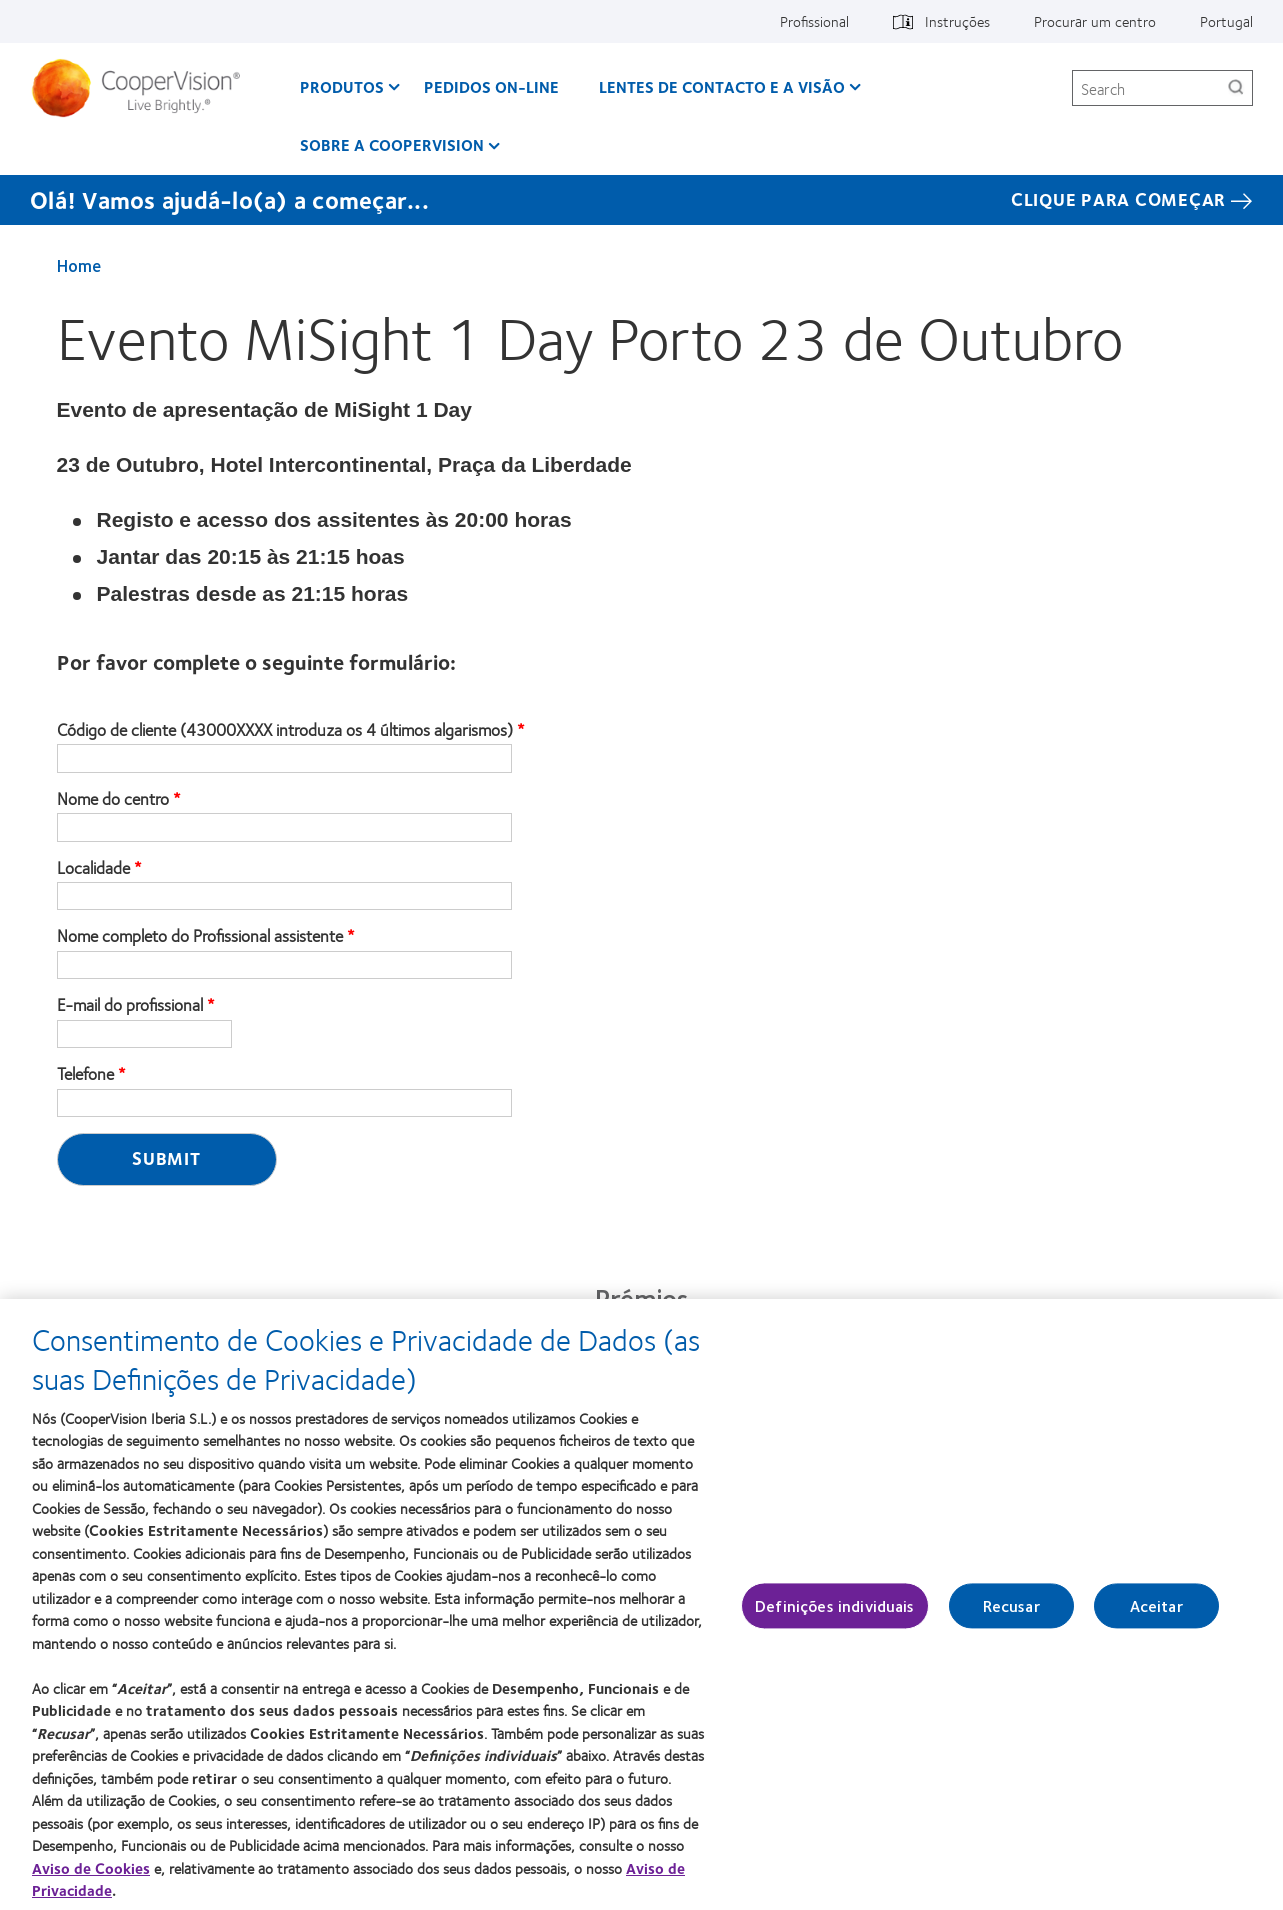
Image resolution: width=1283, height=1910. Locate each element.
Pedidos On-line (491, 86)
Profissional (814, 21)
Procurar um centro (1095, 21)
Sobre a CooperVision (392, 144)
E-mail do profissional (130, 1005)
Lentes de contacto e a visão (722, 86)
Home (79, 265)
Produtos (342, 86)
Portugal (1226, 21)
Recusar (1011, 1613)
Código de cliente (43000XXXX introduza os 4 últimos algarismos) (285, 730)
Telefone (85, 1074)
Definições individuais (835, 1613)
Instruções (957, 21)
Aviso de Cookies (91, 1876)
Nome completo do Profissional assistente (200, 936)
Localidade (93, 868)
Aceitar (1156, 1613)
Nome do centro (113, 799)
